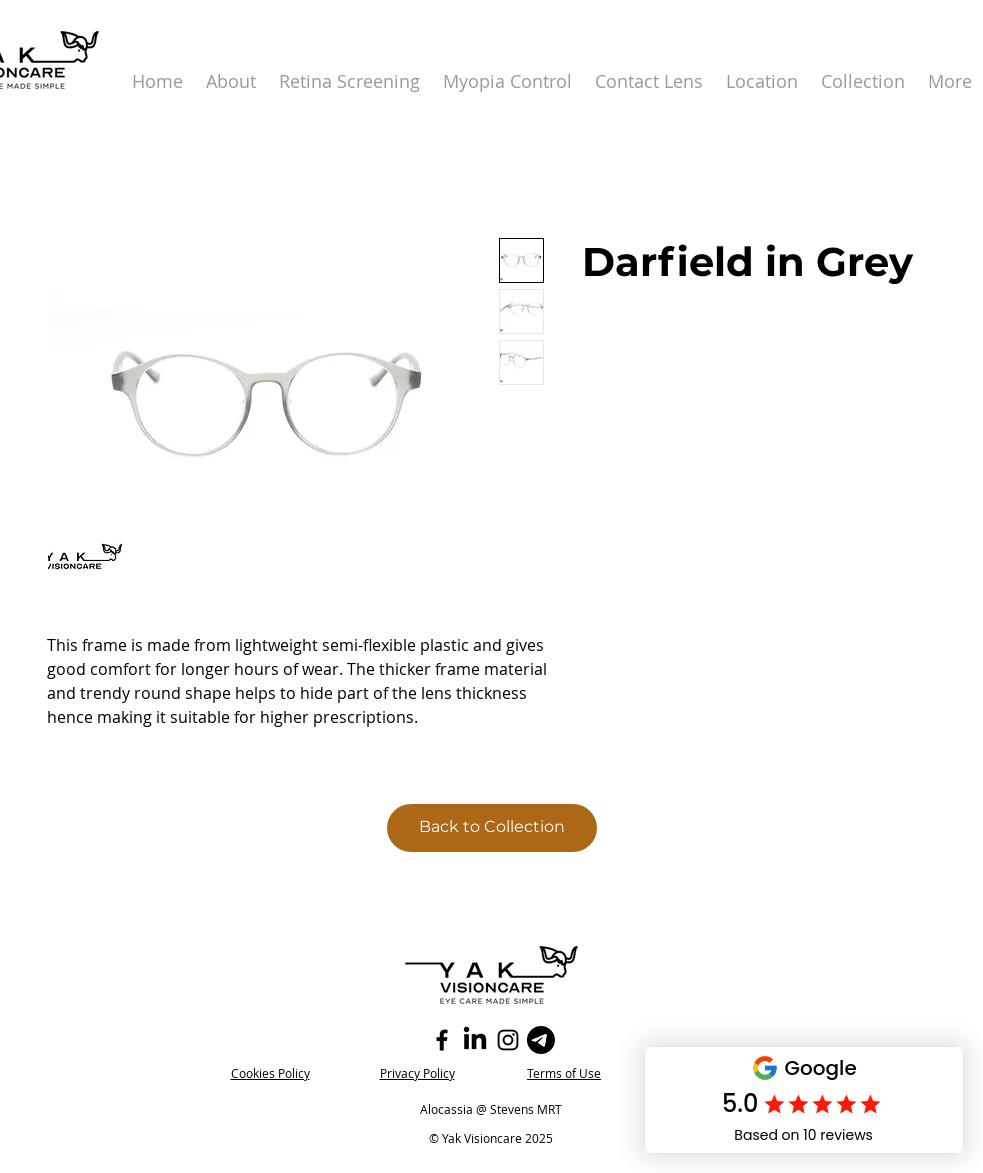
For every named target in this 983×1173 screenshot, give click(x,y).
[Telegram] (541, 1040)
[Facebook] (442, 1040)
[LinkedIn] (475, 1040)
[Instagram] (508, 1040)
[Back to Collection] (492, 828)
